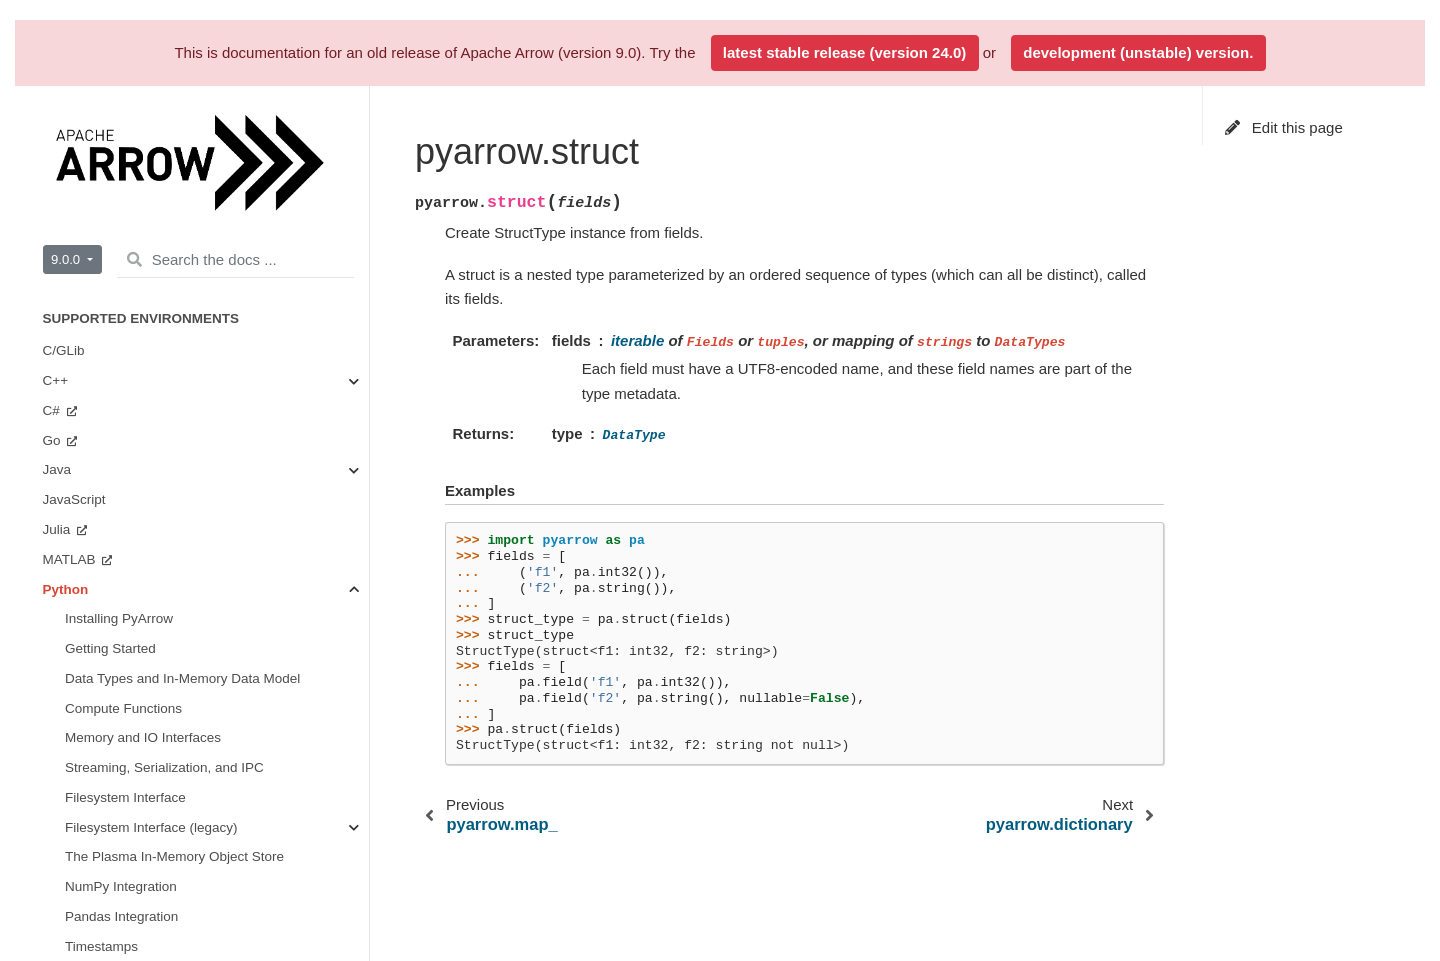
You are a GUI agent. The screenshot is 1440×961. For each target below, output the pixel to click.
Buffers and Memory (148, 338)
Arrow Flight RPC (117, 129)
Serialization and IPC (151, 457)
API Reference (111, 248)
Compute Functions (146, 367)
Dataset (111, 576)
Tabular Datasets (115, 100)
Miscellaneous (131, 665)
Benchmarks (102, 725)
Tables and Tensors (146, 427)
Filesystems (123, 546)
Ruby (60, 784)
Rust (59, 814)
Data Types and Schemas (169, 278)
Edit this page (1284, 127)
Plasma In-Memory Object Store (184, 606)
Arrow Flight (124, 487)
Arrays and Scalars (145, 308)
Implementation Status (110, 844)
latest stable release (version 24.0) (844, 52)
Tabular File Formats (149, 516)
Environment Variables (132, 219)
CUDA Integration (140, 635)
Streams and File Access (162, 397)
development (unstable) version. (1138, 52)
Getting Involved (114, 695)
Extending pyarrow (121, 159)
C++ (57, 919)
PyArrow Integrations (127, 189)
